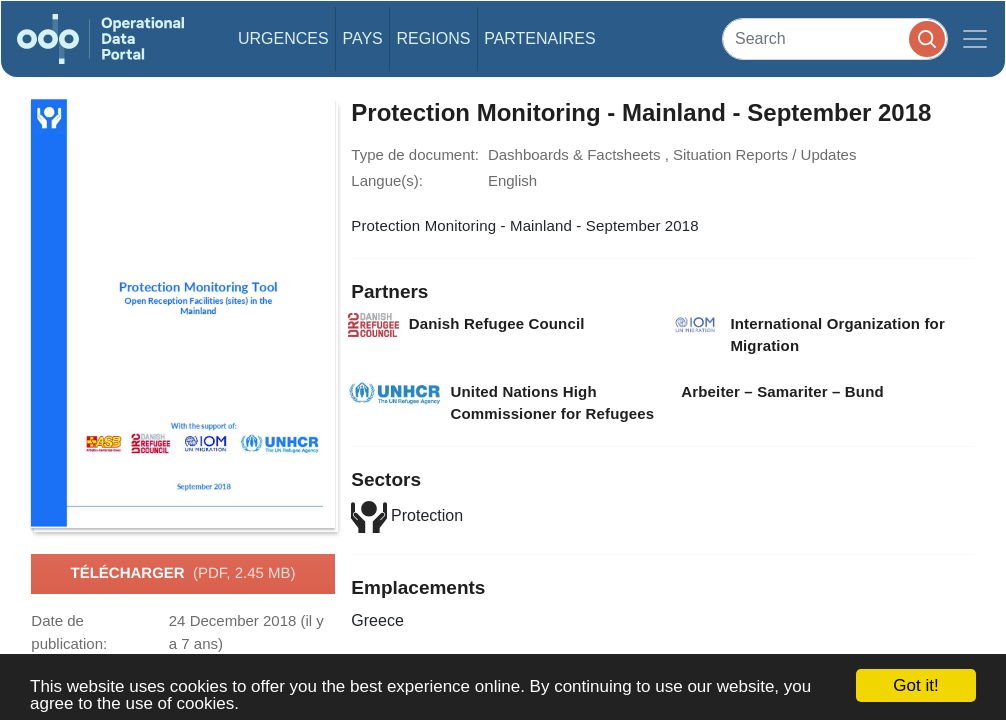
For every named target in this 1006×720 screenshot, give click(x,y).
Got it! (915, 685)
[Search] (835, 38)
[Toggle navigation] (975, 39)
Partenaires (539, 38)
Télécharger (182, 574)
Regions (434, 38)
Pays (362, 38)
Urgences (283, 38)
